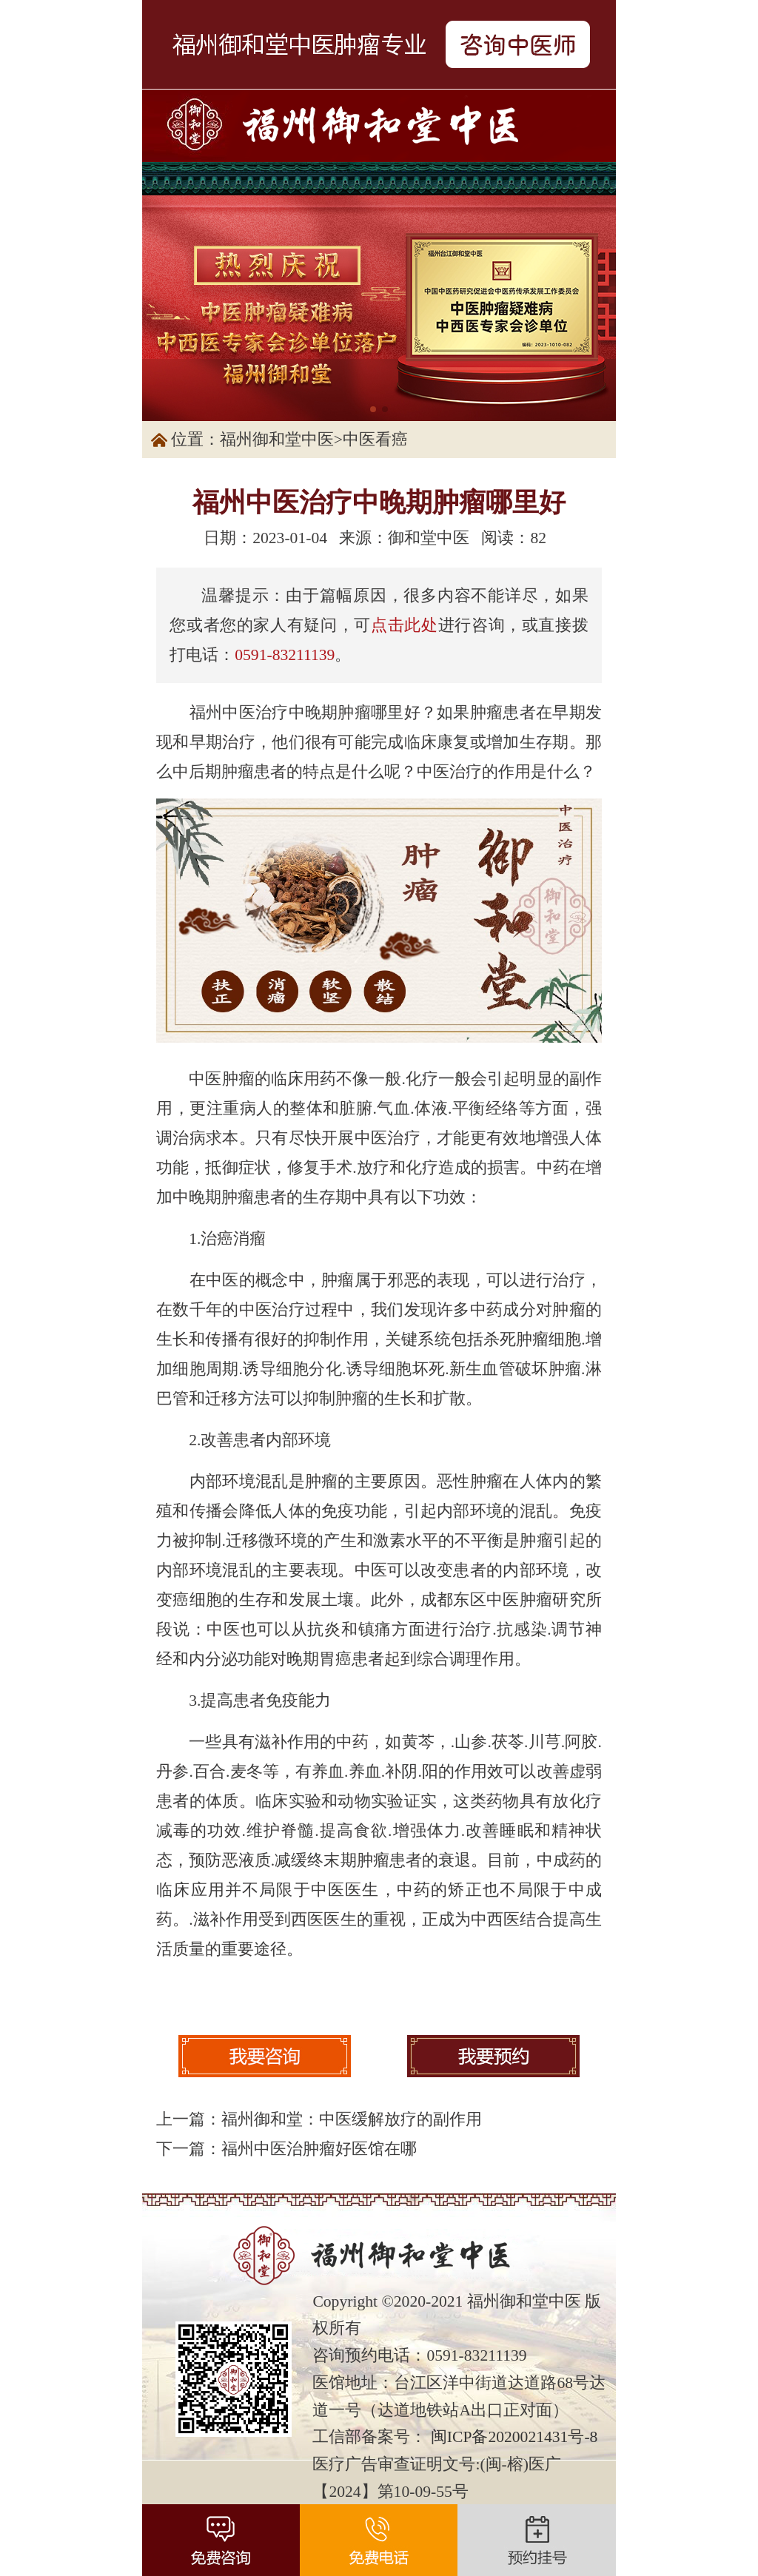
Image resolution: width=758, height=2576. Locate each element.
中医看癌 (375, 439)
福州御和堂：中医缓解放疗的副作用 (351, 2119)
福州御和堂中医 (277, 439)
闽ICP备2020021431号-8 (514, 2437)
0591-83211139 (285, 655)
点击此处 (404, 625)
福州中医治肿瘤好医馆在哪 (319, 2149)
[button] (373, 409)
